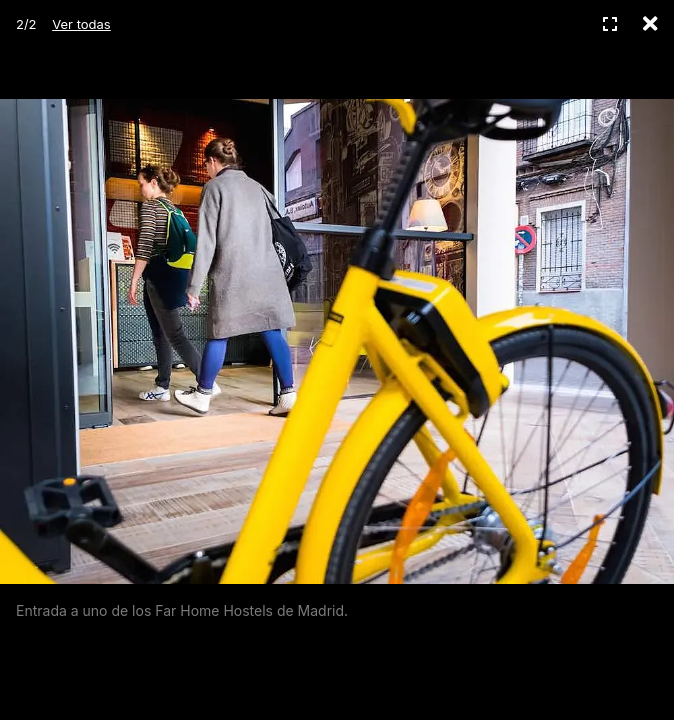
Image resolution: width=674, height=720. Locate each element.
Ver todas (81, 24)
